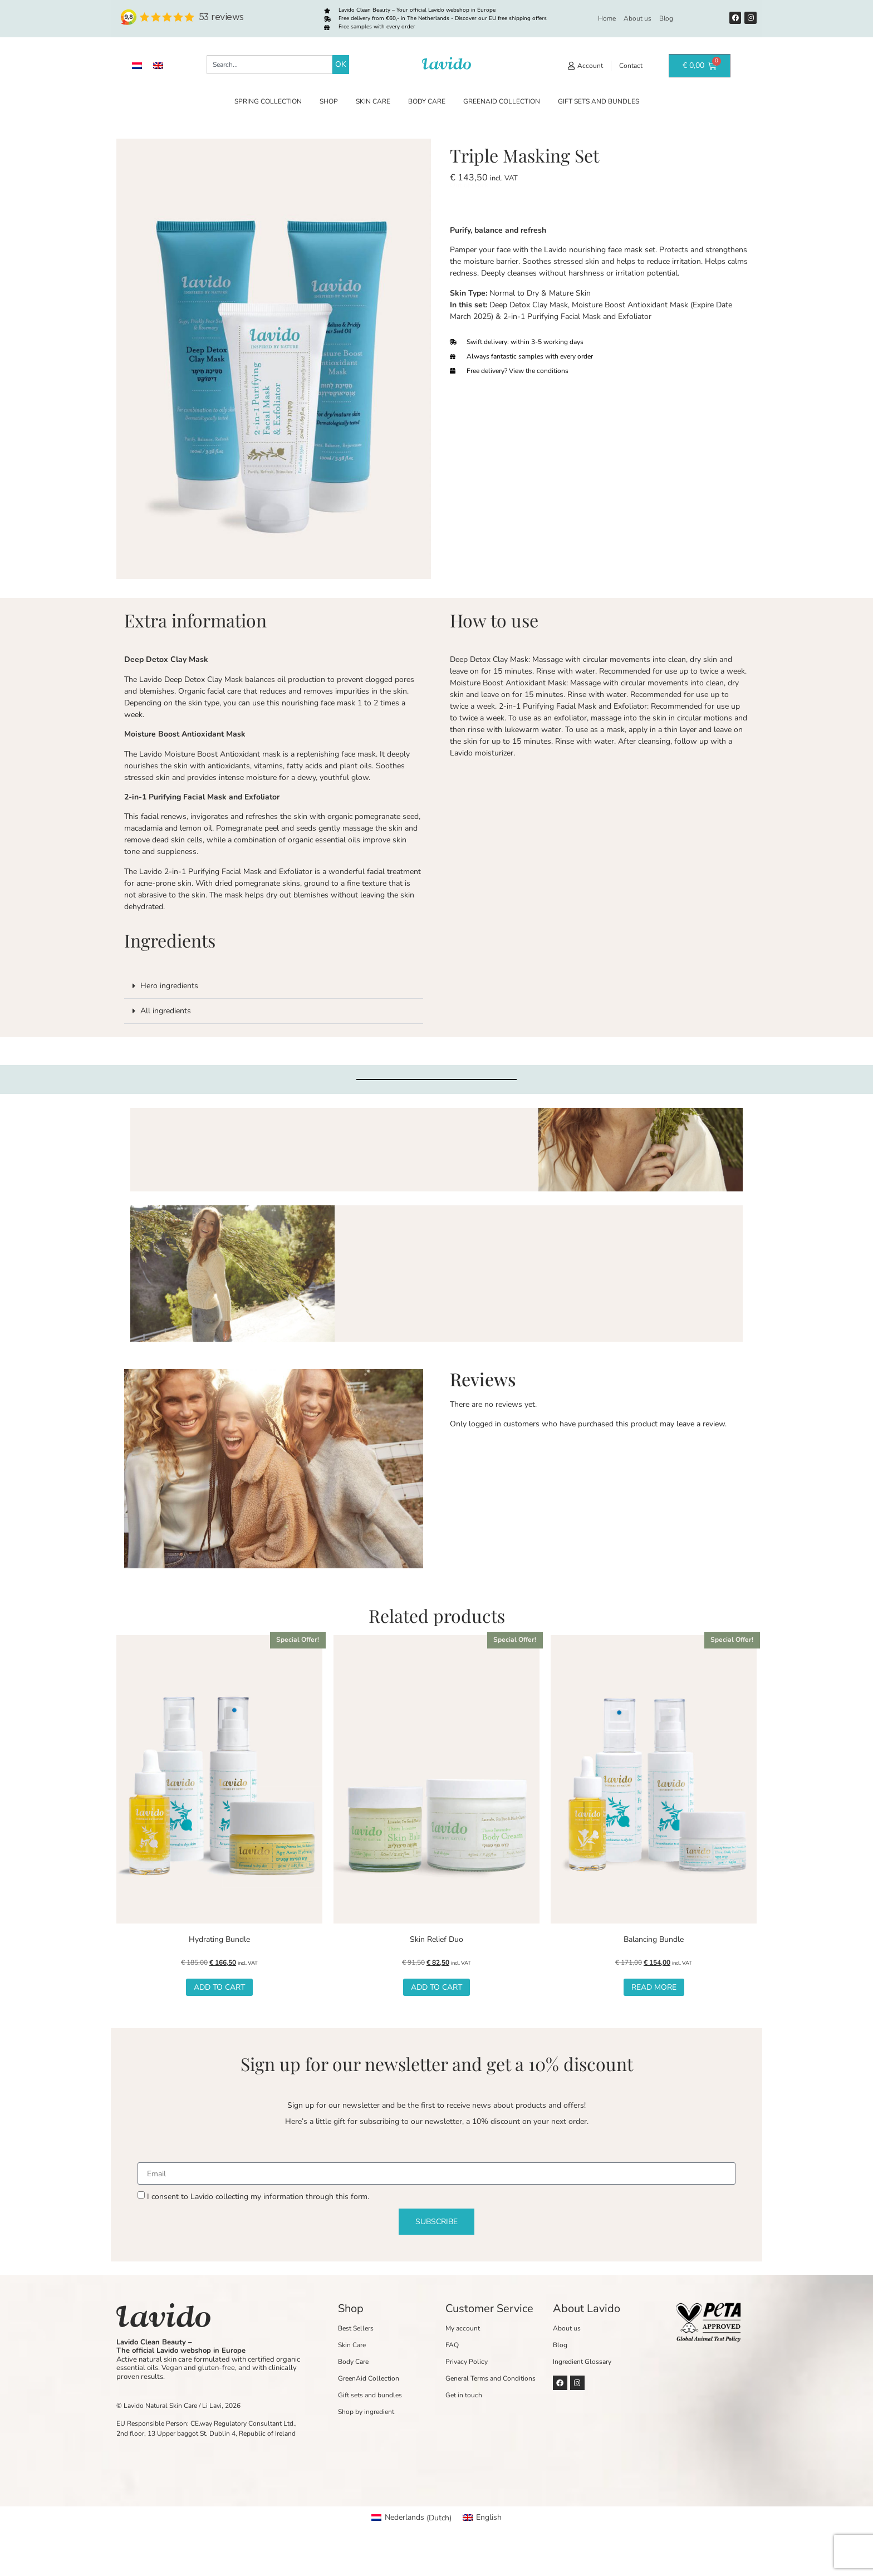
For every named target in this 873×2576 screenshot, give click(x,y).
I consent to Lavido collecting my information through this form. (258, 2196)
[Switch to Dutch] (137, 66)
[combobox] (269, 64)
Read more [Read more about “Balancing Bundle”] (653, 1987)
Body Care (426, 101)
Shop (329, 101)
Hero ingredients (169, 985)
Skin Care (373, 101)
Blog (666, 18)
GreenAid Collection (501, 101)
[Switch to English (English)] (482, 2518)
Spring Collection (268, 101)
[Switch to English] (158, 66)
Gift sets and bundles (598, 101)
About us (637, 18)
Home (607, 18)
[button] (273, 986)
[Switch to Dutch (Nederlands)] (411, 2518)
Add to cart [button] (219, 1987)
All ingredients (165, 1010)
